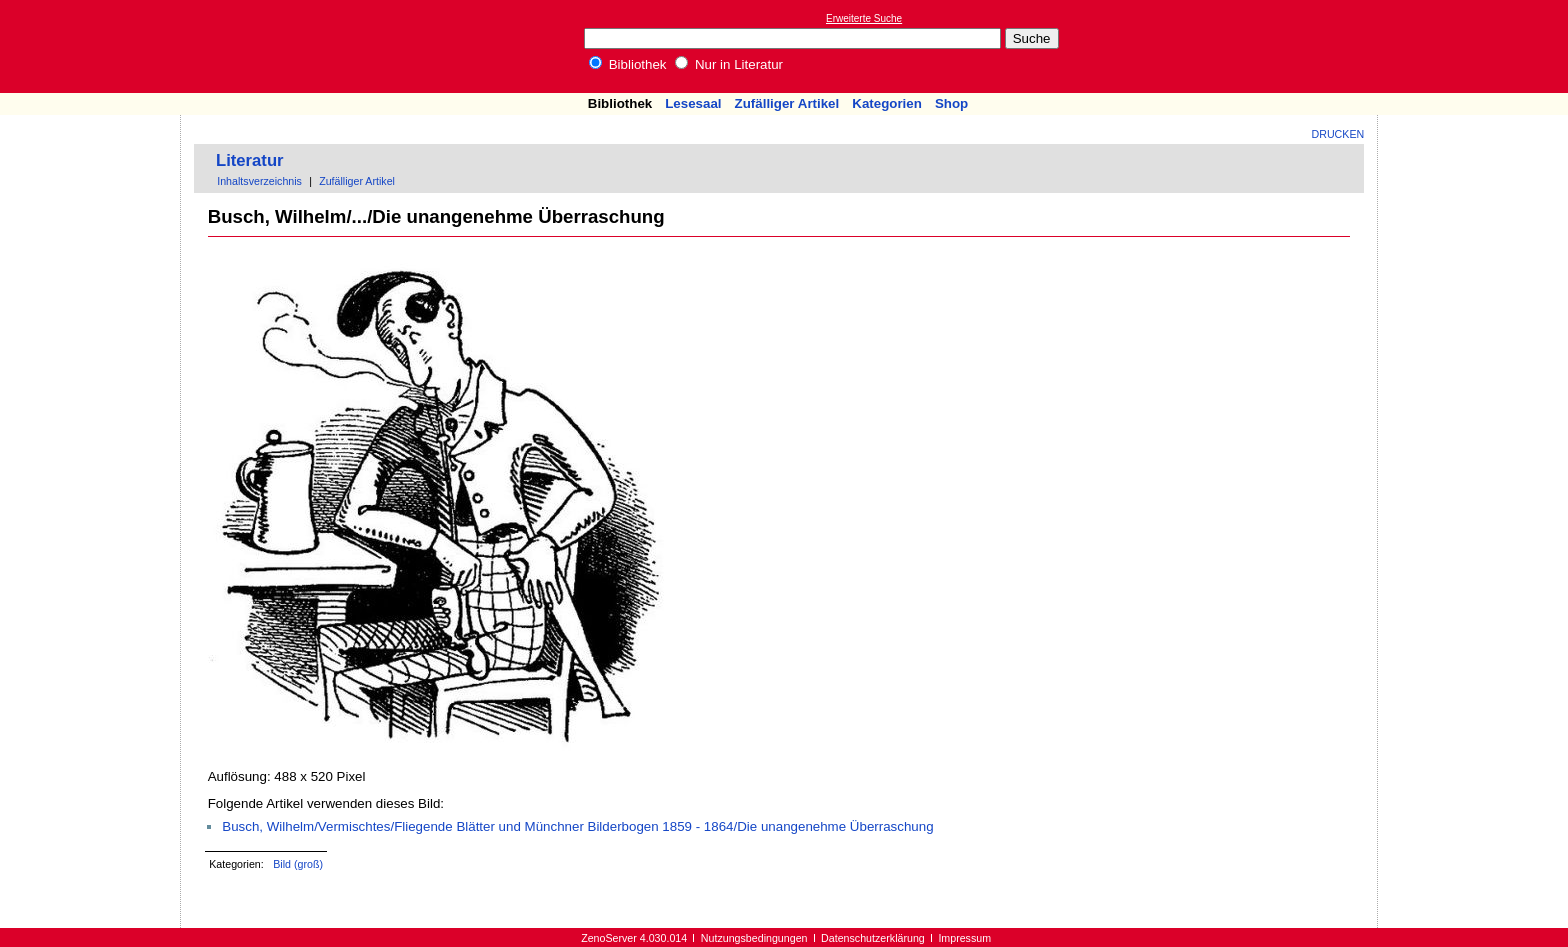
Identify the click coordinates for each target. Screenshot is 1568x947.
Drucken (1338, 134)
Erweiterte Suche (864, 18)
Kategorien (887, 103)
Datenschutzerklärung (873, 938)
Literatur (250, 160)
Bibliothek (628, 64)
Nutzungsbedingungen (754, 938)
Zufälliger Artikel (787, 103)
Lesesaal (693, 103)
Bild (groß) (298, 864)
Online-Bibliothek (95, 46)
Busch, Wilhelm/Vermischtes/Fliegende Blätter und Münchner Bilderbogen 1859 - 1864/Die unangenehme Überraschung (577, 826)
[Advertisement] (1476, 46)
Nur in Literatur (729, 64)
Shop (951, 103)
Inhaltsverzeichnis (259, 181)
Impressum (964, 938)
